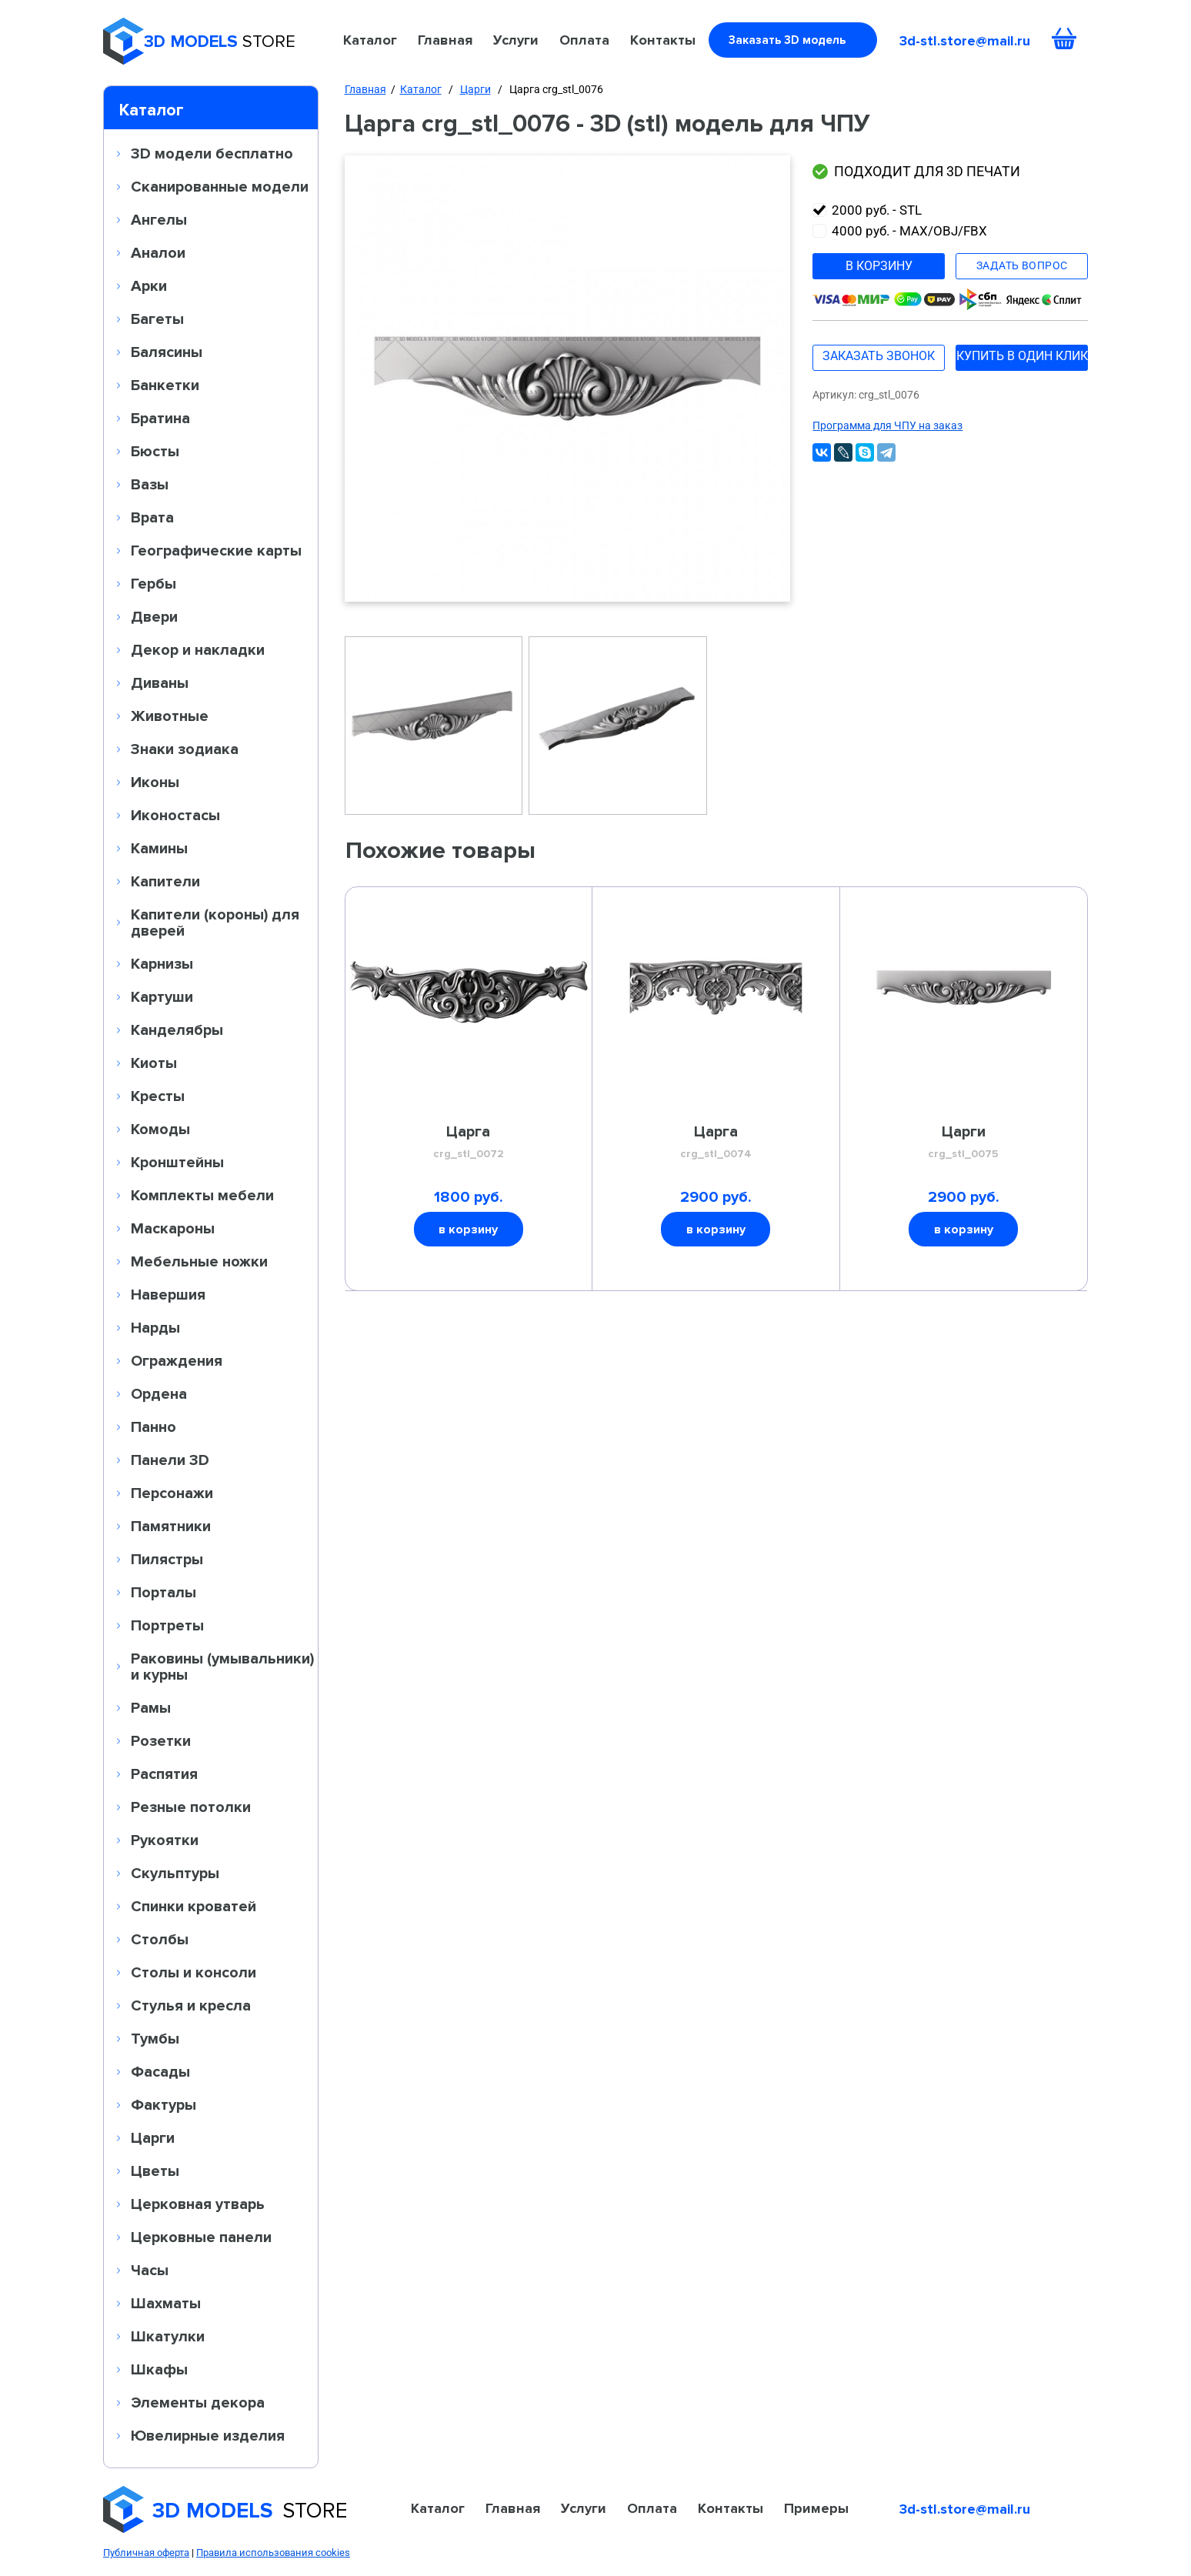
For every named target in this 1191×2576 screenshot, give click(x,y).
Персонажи (172, 1492)
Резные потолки (191, 1806)
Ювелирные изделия (208, 2435)
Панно (153, 1426)
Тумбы (155, 2038)
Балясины (166, 351)
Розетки (161, 1740)
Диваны (159, 682)
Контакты (663, 40)
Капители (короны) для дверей (215, 922)
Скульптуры (175, 1872)
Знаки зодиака (185, 748)
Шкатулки (168, 2335)
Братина (160, 417)
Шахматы (166, 2302)
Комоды (160, 1128)
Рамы (151, 1707)
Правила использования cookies (273, 2552)
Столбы (159, 1938)
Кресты (158, 1095)
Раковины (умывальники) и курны (222, 1666)
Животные (170, 715)
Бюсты (155, 450)
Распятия (164, 1773)
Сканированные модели (220, 186)
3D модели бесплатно (212, 153)
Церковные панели (201, 2236)
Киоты (154, 1062)
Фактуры (163, 2104)
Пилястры (167, 1558)
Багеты (157, 318)
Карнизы (162, 963)
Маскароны (173, 1228)
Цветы (155, 2170)
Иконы (155, 781)
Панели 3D (170, 1459)
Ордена (159, 1393)
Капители (165, 881)
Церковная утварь (198, 2203)
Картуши (162, 996)
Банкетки (165, 384)
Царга (468, 1143)
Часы (149, 2269)
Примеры (816, 2508)
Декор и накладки (198, 649)
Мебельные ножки (199, 1261)
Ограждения (176, 1360)
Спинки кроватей (193, 1905)
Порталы (163, 1591)
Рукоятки (164, 1839)
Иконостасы (175, 814)
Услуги (516, 40)
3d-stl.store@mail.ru (964, 40)
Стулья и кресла (191, 2005)
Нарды (155, 1327)
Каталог (370, 40)
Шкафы (159, 2369)
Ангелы (159, 219)
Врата (152, 517)
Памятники (171, 1525)
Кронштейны (177, 1161)
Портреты (167, 1625)
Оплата (584, 40)
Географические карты (216, 550)
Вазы (149, 483)
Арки (149, 285)
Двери (154, 616)
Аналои (158, 252)
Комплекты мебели (202, 1194)
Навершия (168, 1294)
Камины (159, 847)
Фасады (160, 2071)
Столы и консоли (193, 1972)
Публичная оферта (146, 2552)
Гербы (153, 583)
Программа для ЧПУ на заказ (887, 425)
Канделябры (177, 1029)
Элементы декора (198, 2402)
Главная (445, 40)
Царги (153, 2137)
